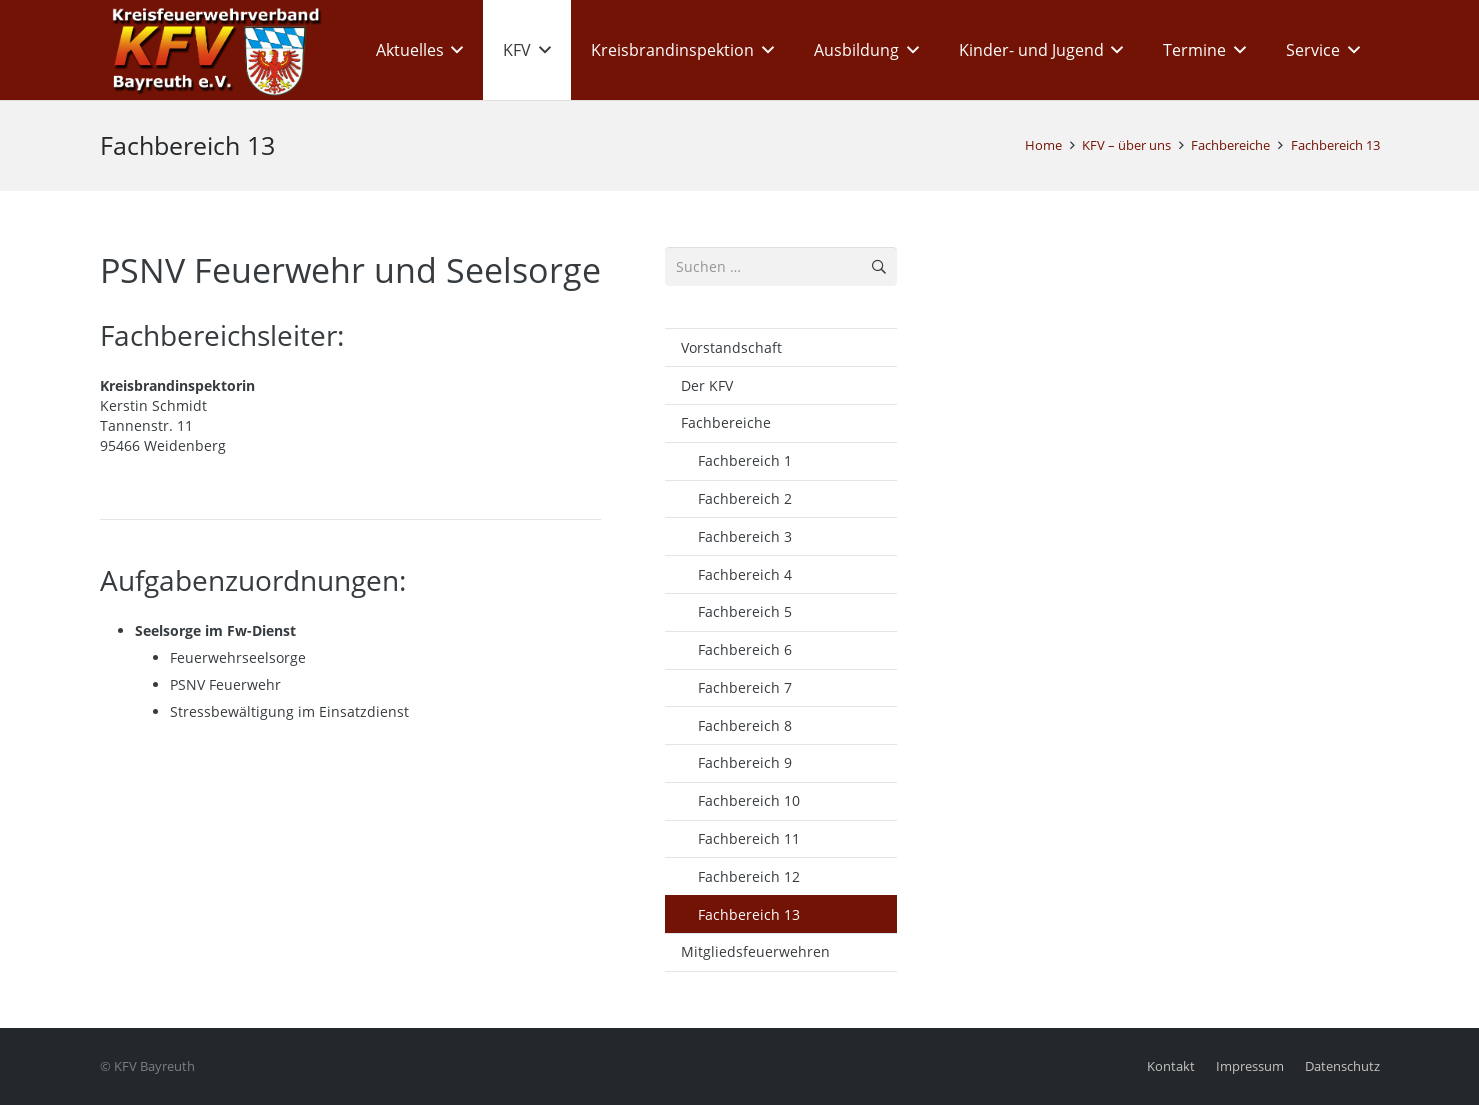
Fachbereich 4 (745, 574)
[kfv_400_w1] (211, 50)
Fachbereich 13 (749, 914)
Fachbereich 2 (745, 498)
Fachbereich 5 (745, 611)
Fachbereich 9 (745, 762)
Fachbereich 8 (745, 725)
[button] (454, 50)
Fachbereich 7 (745, 687)
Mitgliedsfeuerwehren (755, 951)
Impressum (1250, 1066)
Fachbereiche (726, 422)
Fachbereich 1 (745, 460)
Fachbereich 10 (749, 800)
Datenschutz (1342, 1066)
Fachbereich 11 (749, 838)
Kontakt (1171, 1066)
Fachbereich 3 (745, 536)
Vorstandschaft (731, 347)
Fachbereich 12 (749, 876)
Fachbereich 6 (745, 649)
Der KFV (707, 385)
